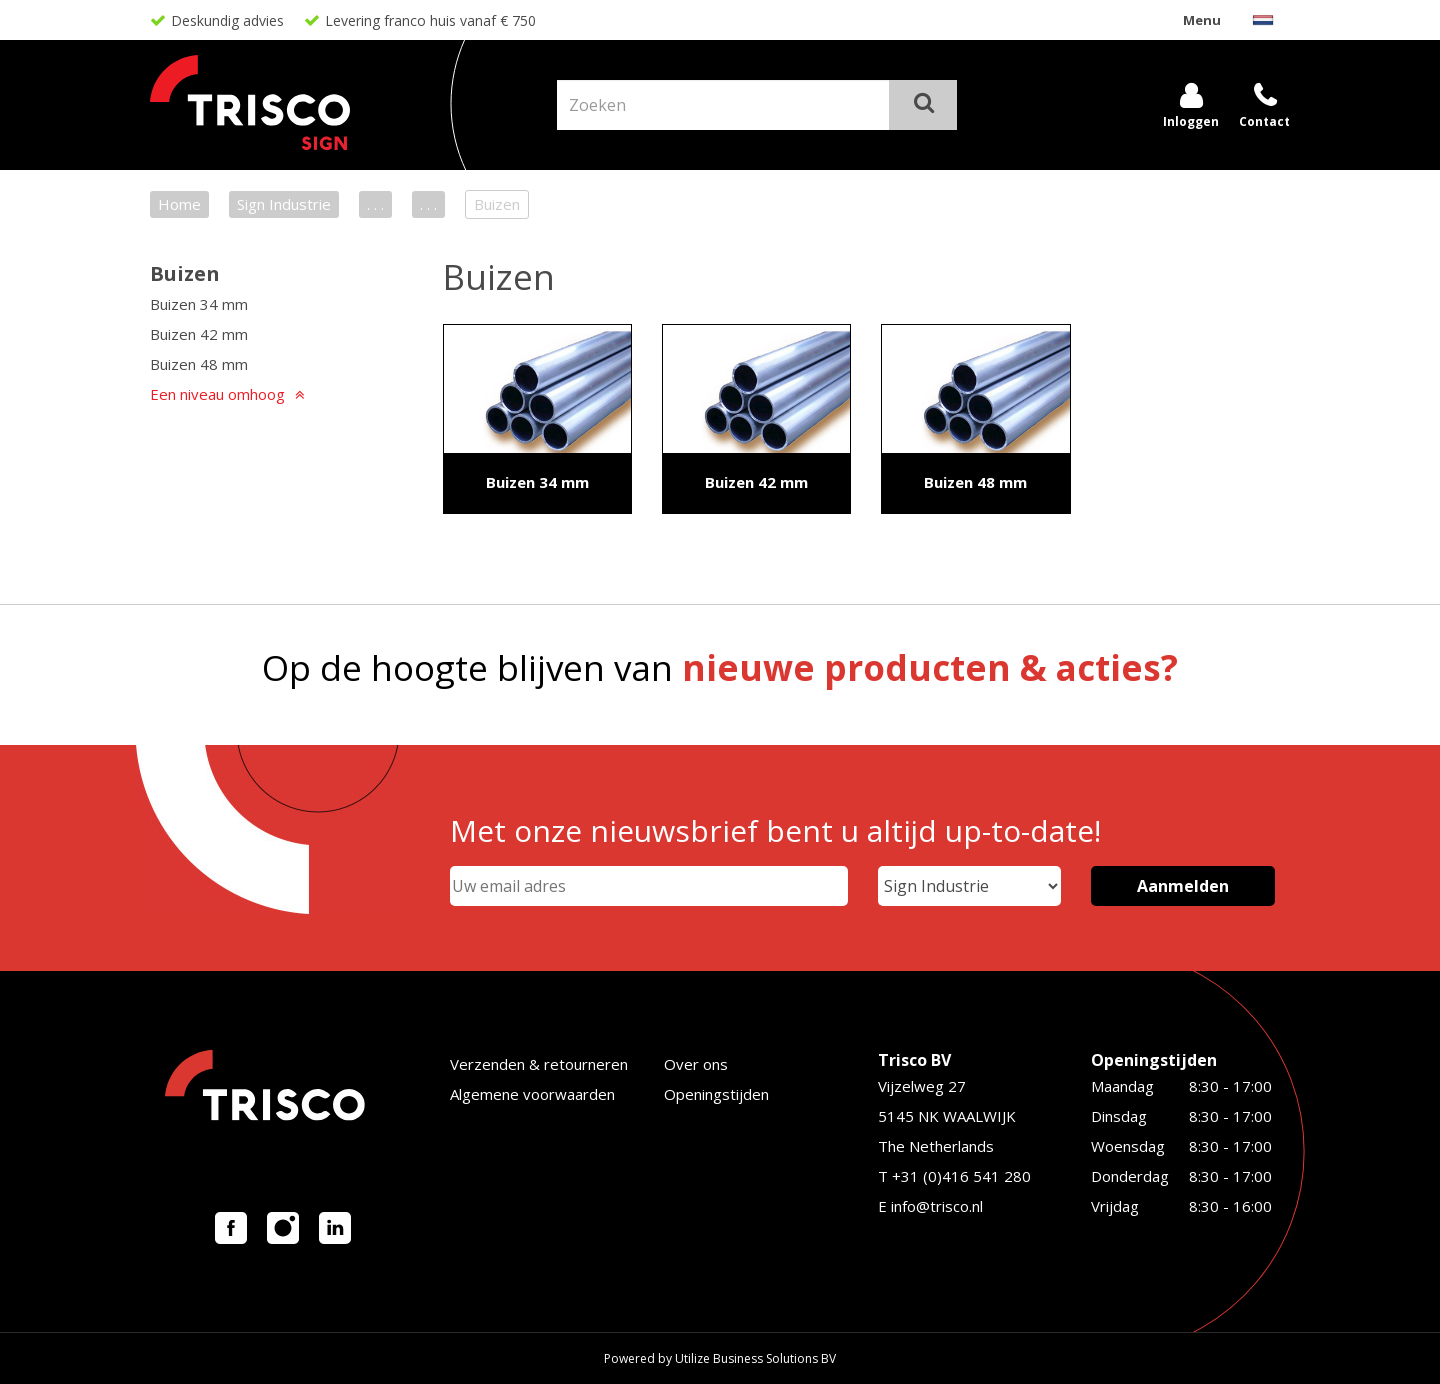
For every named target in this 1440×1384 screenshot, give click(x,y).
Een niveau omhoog (217, 394)
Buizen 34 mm (199, 304)
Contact (1264, 121)
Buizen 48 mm (199, 364)
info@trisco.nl (937, 1206)
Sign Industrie (284, 204)
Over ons (696, 1064)
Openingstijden (716, 1094)
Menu (1202, 20)
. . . (375, 204)
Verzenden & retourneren (539, 1064)
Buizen (185, 273)
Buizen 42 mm (199, 334)
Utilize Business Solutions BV (755, 1358)
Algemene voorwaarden (532, 1094)
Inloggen (1191, 121)
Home (179, 204)
